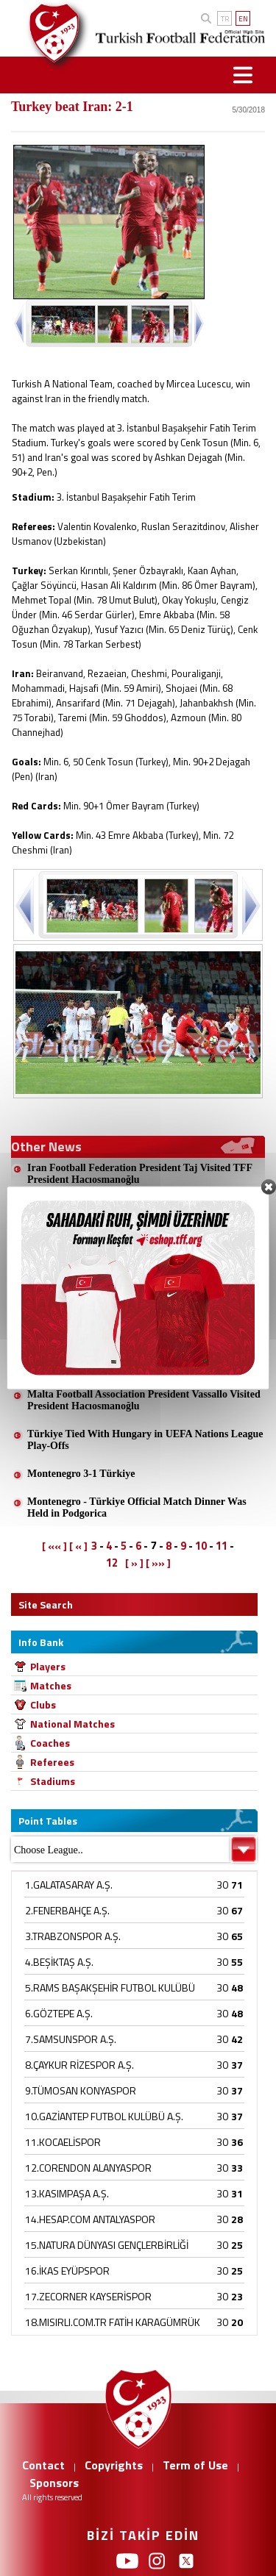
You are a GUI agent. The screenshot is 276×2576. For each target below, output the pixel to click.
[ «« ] (54, 1546)
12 (112, 1562)
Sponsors (54, 2482)
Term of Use (195, 2465)
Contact (43, 2465)
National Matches (72, 1723)
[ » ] (134, 1563)
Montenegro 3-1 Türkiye (81, 1473)
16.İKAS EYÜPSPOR (67, 2270)
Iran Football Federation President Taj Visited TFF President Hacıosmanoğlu (139, 1173)
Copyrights (114, 2465)
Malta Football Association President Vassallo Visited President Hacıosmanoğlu (144, 1400)
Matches (50, 1685)
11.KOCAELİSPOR (63, 2142)
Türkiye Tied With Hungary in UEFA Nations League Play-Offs (145, 1439)
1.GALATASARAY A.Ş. (69, 1884)
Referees (52, 1762)
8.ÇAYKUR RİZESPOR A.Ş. (79, 2064)
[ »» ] (158, 1563)
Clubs (43, 1704)
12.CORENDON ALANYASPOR (88, 2167)
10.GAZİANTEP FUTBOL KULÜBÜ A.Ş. (104, 2116)
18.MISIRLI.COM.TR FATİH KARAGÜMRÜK (112, 2322)
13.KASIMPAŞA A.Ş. (67, 2193)
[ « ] (78, 1546)
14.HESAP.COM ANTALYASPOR (90, 2219)
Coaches (50, 1742)
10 (201, 1545)
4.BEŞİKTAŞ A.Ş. (59, 1961)
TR (225, 18)
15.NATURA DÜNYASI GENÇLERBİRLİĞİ (106, 2245)
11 (221, 1545)
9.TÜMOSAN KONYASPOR (80, 2090)
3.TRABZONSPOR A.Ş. (73, 1936)
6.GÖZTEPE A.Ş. (59, 2013)
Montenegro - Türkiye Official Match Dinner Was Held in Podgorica (137, 1507)
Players (48, 1666)
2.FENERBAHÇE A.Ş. (67, 1910)
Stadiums (52, 1781)
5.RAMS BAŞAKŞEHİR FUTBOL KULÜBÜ (110, 1987)
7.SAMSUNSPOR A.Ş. (70, 2039)
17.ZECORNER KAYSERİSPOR (88, 2296)
